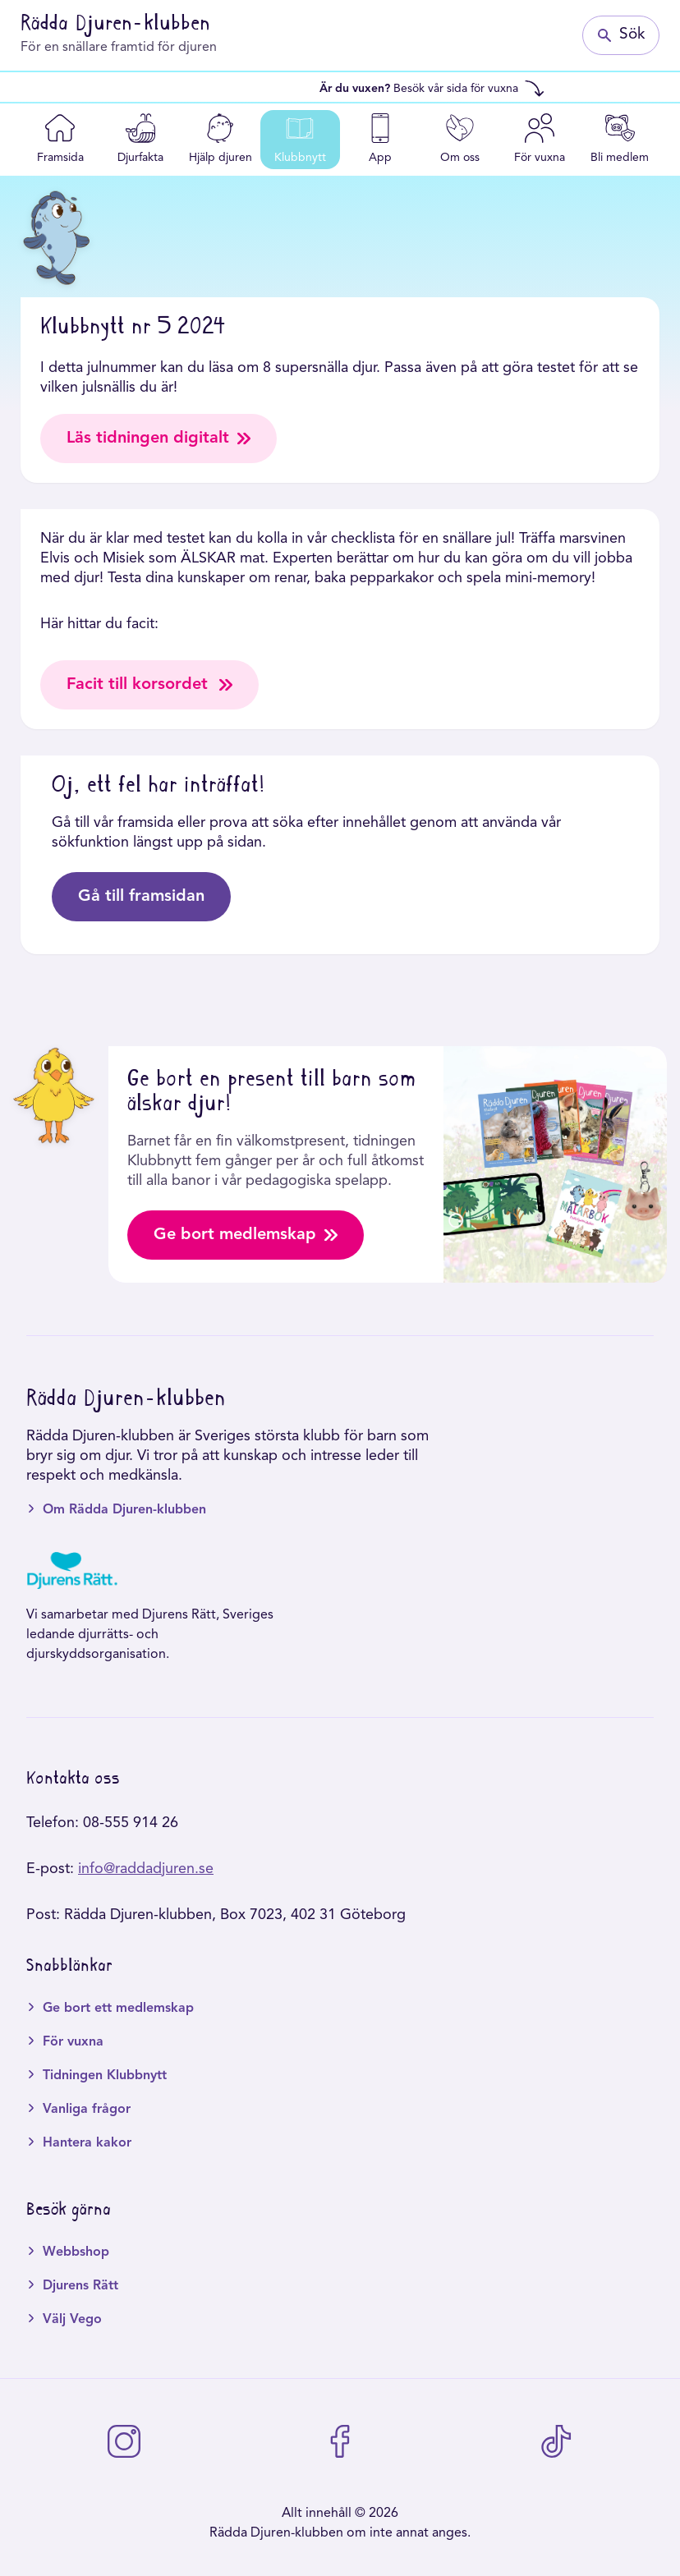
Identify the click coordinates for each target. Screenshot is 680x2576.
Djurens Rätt (80, 2286)
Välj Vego (72, 2319)
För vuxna (73, 2042)
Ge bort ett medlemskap (118, 2008)
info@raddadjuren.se (146, 1869)
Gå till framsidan (141, 897)
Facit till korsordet (149, 685)
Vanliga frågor (87, 2109)
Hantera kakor (87, 2143)
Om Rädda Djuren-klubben (124, 1510)
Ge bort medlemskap (246, 1235)
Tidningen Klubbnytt (105, 2075)
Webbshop (76, 2252)
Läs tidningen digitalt (158, 438)
